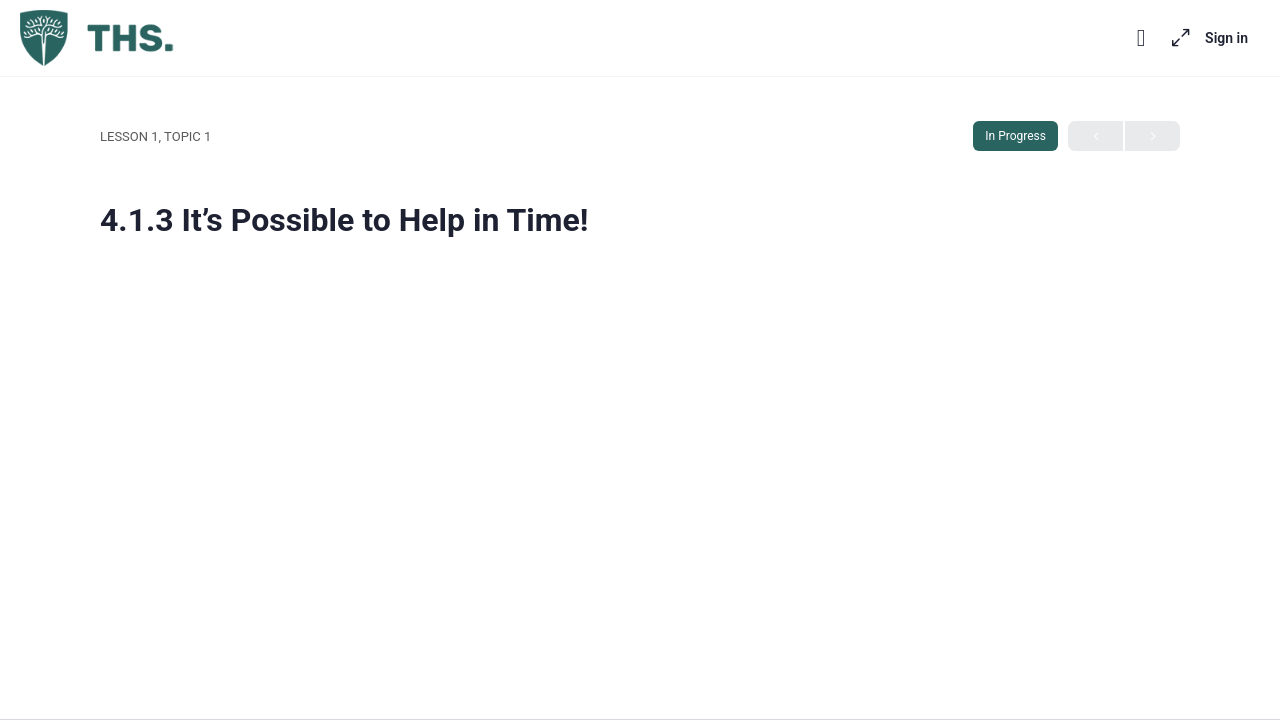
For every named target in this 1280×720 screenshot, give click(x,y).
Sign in (1226, 38)
